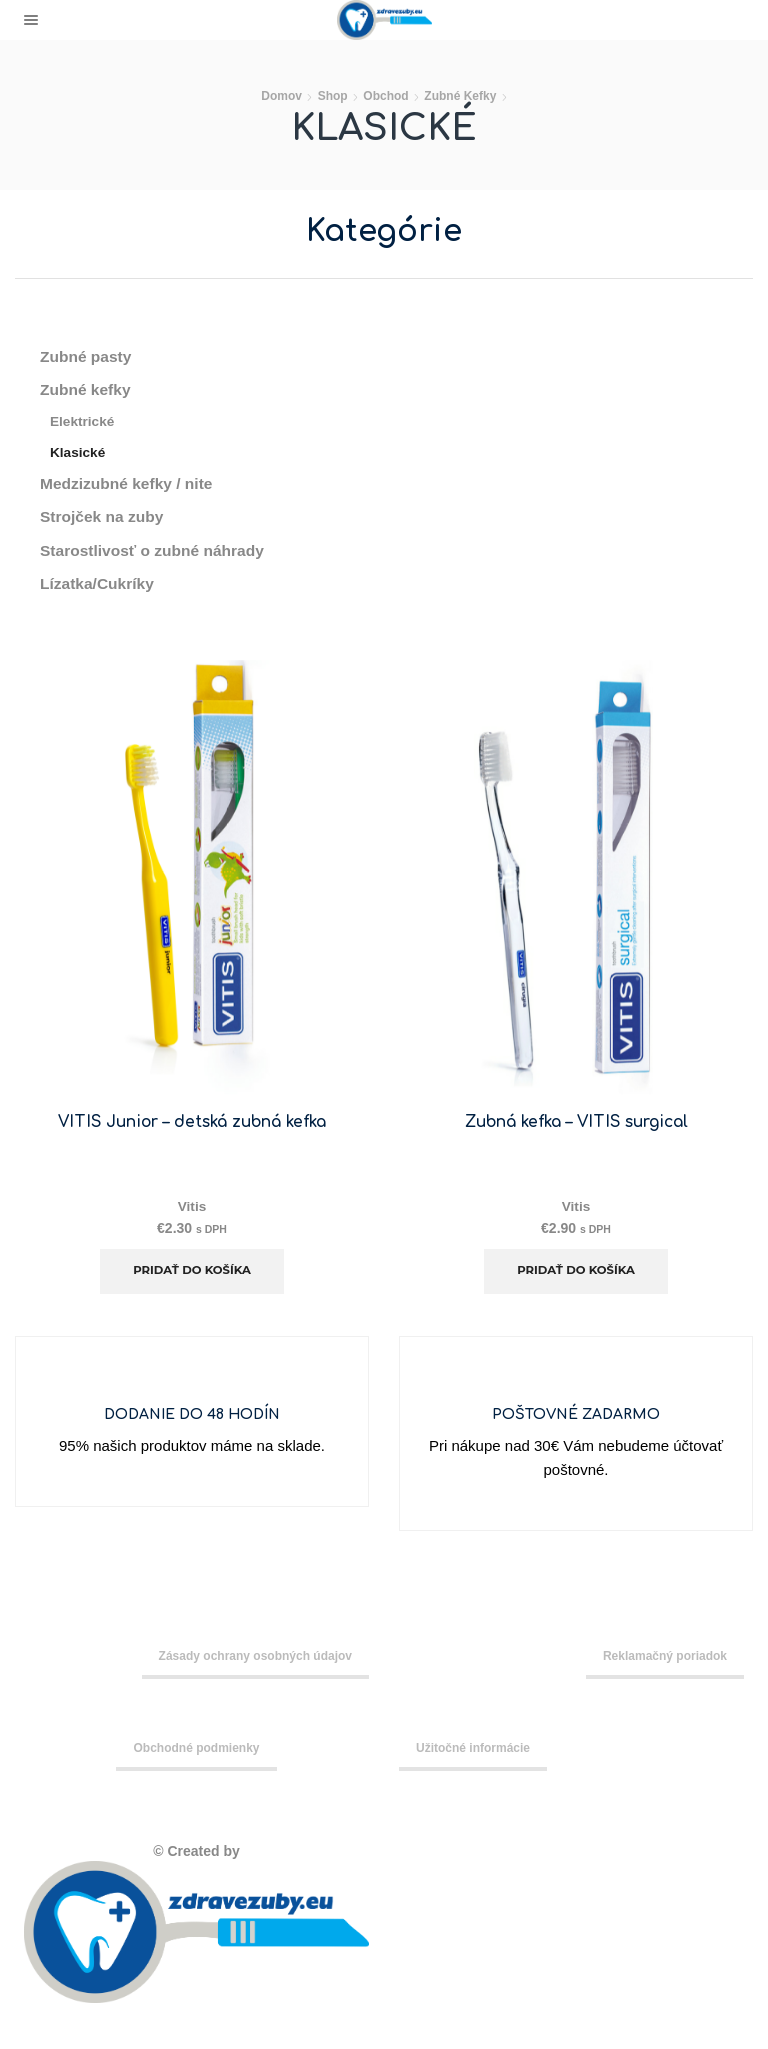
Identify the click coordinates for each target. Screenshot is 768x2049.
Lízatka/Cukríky (98, 587)
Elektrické (83, 423)
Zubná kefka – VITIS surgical (576, 1126)
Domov (281, 96)
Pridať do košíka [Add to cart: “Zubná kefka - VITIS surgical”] (576, 1275)
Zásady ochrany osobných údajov (255, 1661)
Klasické (78, 454)
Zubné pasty (87, 356)
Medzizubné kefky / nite (128, 485)
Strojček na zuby (103, 519)
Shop (333, 96)
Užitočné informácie (473, 1753)
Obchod (385, 96)
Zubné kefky (460, 96)
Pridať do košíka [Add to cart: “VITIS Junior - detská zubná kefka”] (192, 1275)
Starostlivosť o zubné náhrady (155, 553)
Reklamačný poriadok (665, 1661)
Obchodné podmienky (196, 1753)
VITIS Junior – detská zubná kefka (192, 1126)
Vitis (191, 1210)
